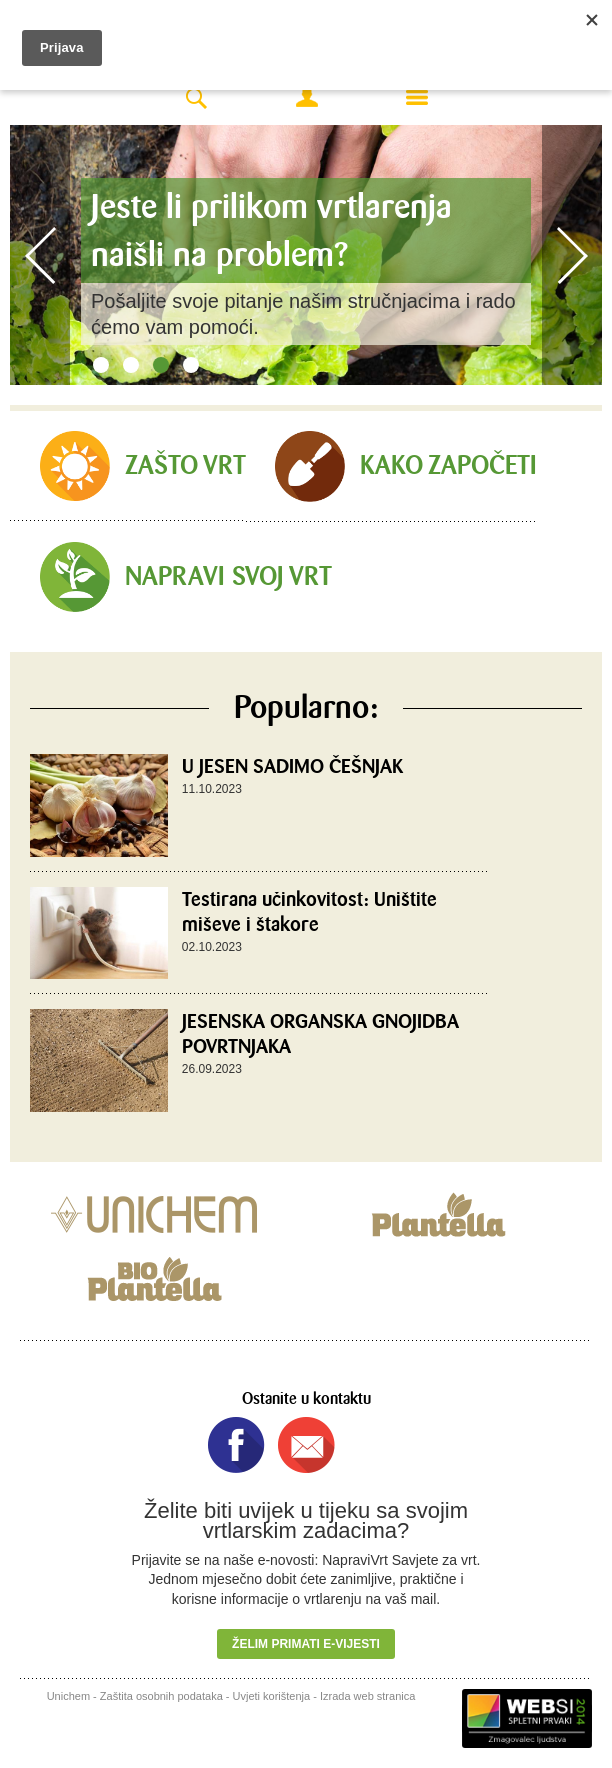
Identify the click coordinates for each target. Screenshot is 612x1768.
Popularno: (306, 708)
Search (196, 99)
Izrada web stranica (367, 1696)
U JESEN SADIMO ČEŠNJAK (292, 766)
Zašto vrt (185, 465)
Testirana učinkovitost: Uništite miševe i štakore (309, 912)
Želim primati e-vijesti (306, 1644)
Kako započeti (448, 465)
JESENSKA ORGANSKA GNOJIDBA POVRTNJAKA (320, 1034)
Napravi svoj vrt (228, 576)
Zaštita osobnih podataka (161, 1696)
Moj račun (307, 97)
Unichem (68, 1696)
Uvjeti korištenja (272, 1696)
